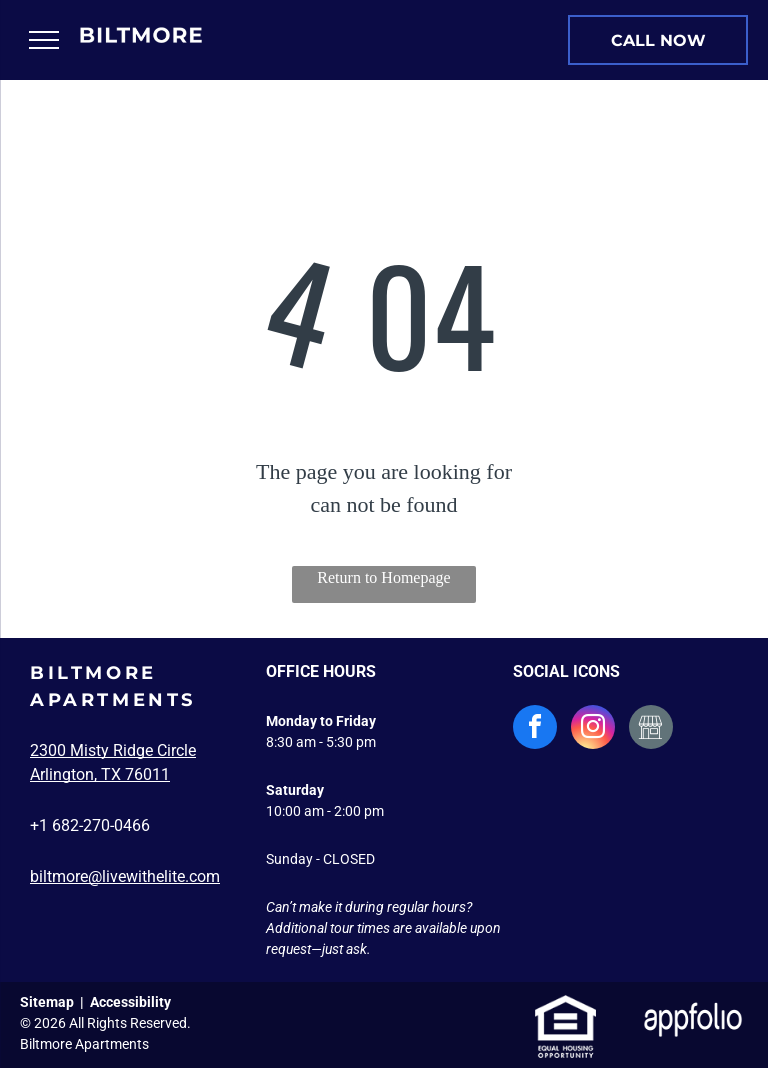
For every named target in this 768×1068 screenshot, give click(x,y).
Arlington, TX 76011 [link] (100, 774)
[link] (658, 40)
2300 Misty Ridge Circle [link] (113, 750)
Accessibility (130, 1002)
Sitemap (47, 1002)
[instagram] (593, 729)
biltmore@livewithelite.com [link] (125, 876)
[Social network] (651, 729)
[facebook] (535, 729)
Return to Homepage (383, 577)
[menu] (44, 40)
